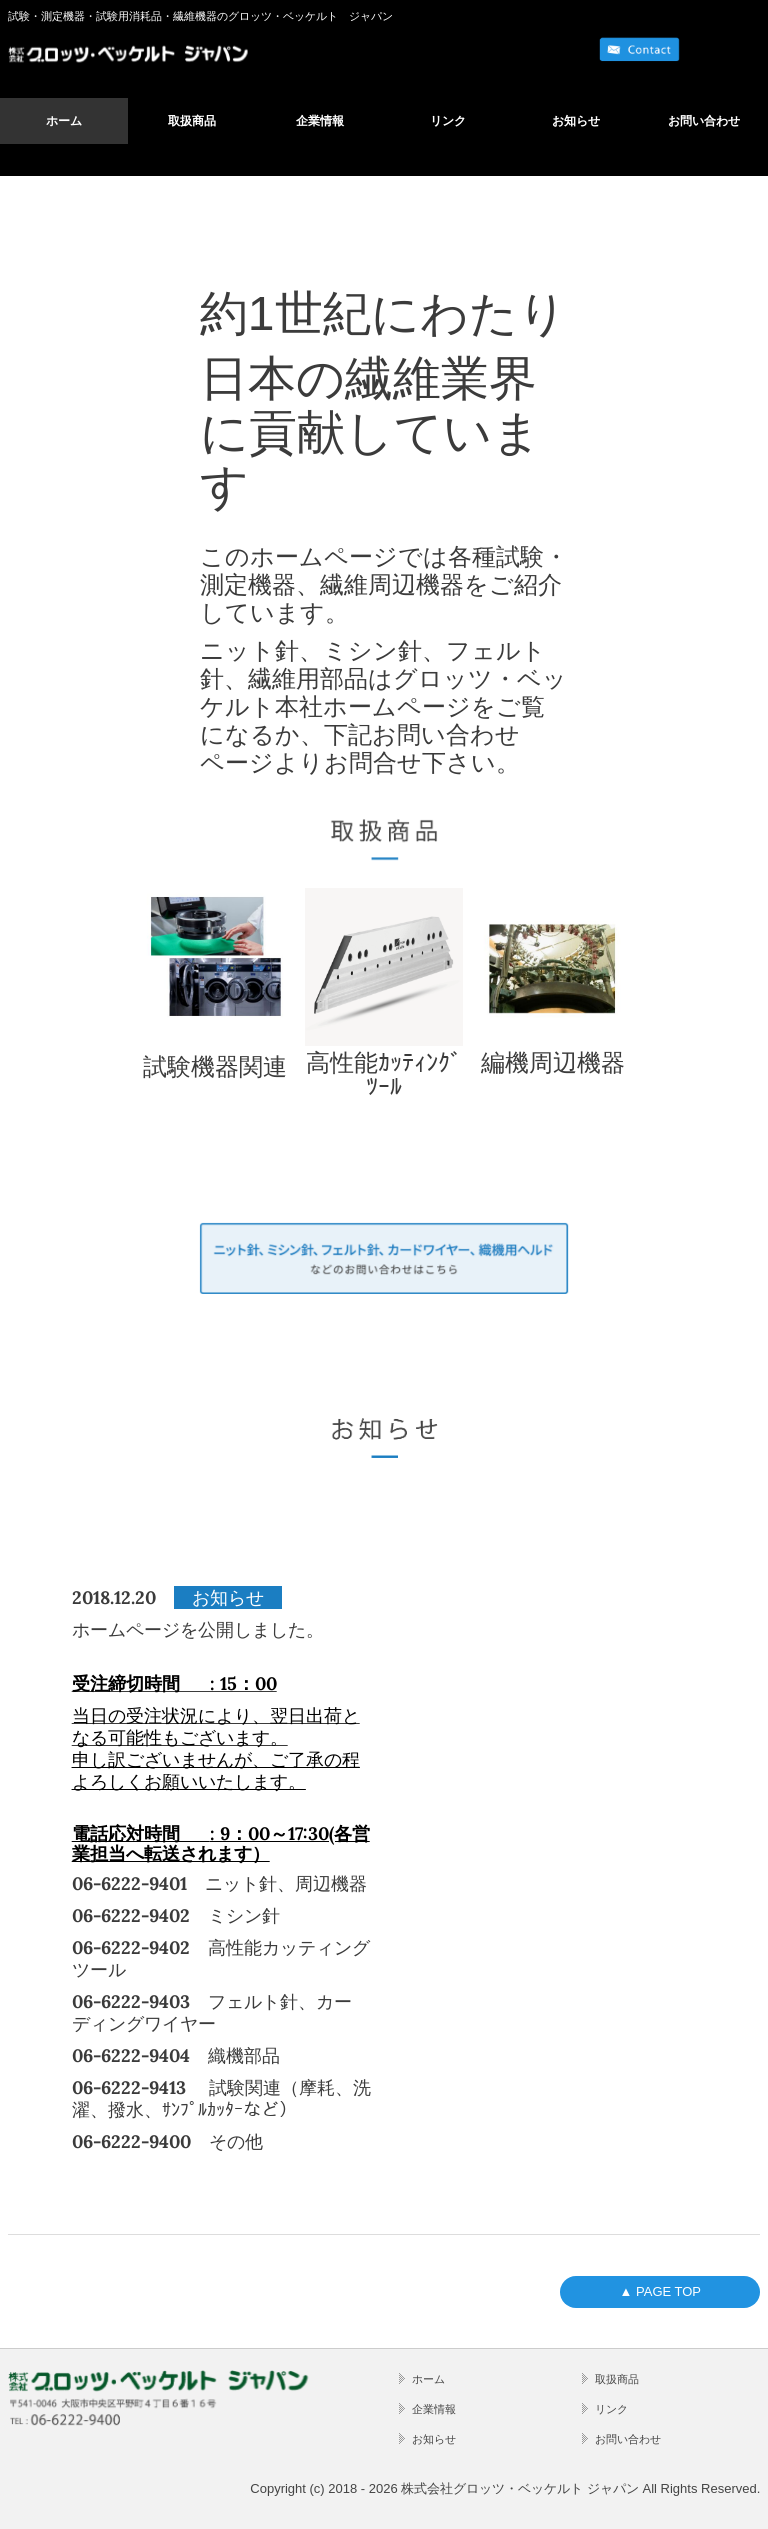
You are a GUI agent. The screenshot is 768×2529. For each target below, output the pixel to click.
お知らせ (576, 121)
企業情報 (320, 121)
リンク (448, 121)
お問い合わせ (704, 121)
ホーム (64, 121)
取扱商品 (192, 121)
